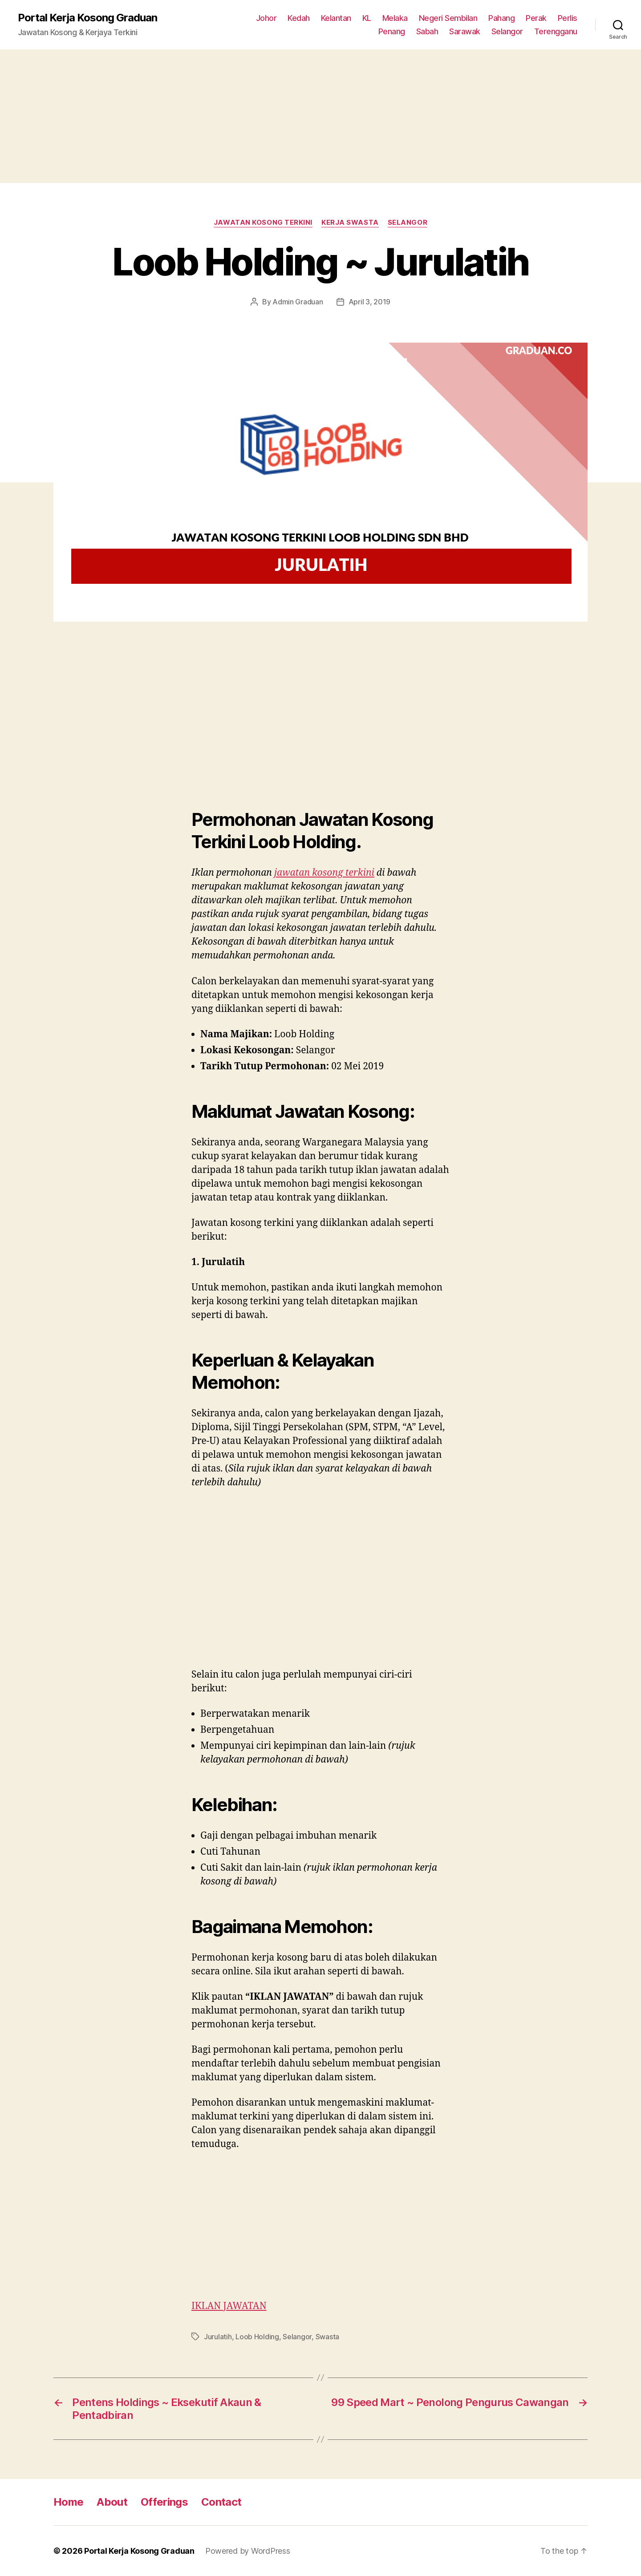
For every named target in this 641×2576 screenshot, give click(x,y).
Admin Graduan (297, 301)
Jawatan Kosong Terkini (263, 222)
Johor (266, 18)
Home (68, 2501)
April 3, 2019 (370, 301)
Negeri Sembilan (448, 18)
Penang (391, 31)
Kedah (299, 18)
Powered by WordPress (247, 2551)
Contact (221, 2501)
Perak (536, 18)
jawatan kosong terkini (324, 873)
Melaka (395, 18)
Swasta (327, 2336)
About (112, 2501)
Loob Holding (257, 2336)
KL (366, 18)
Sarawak (464, 31)
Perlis (567, 18)
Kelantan (336, 18)
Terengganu (555, 31)
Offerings (164, 2501)
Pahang (501, 18)
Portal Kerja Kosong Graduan (87, 17)
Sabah (427, 31)
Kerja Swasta (350, 222)
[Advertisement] (320, 116)
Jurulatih (218, 2336)
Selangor (507, 31)
